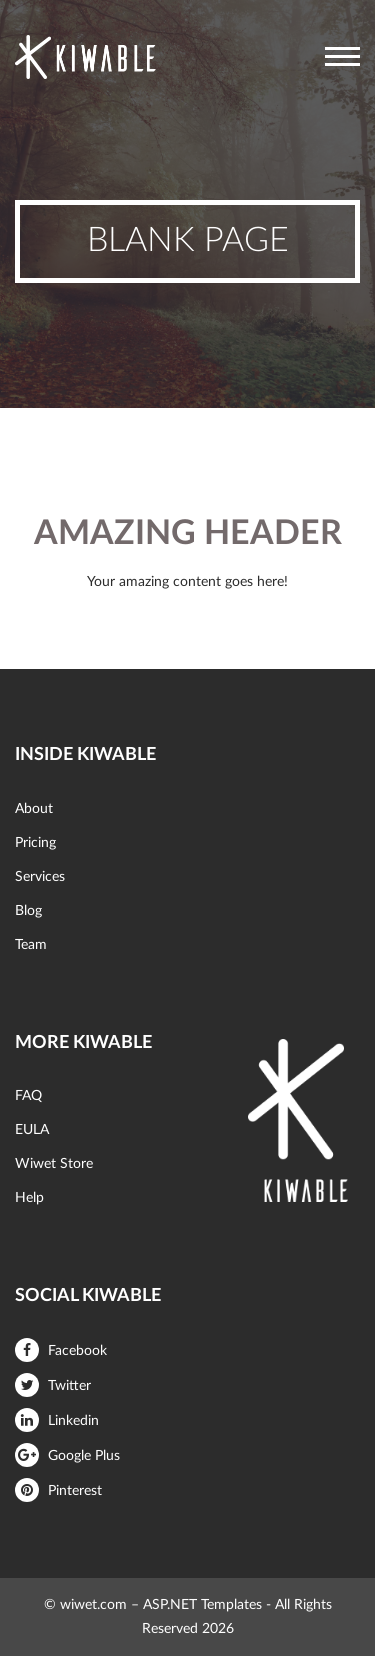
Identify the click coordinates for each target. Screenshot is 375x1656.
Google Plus (67, 1456)
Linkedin (57, 1421)
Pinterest (58, 1491)
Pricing (35, 843)
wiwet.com (93, 1605)
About (34, 809)
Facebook (61, 1351)
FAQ (28, 1096)
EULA (32, 1130)
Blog (28, 911)
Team (31, 945)
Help (29, 1198)
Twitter (53, 1386)
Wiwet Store (54, 1164)
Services (40, 877)
